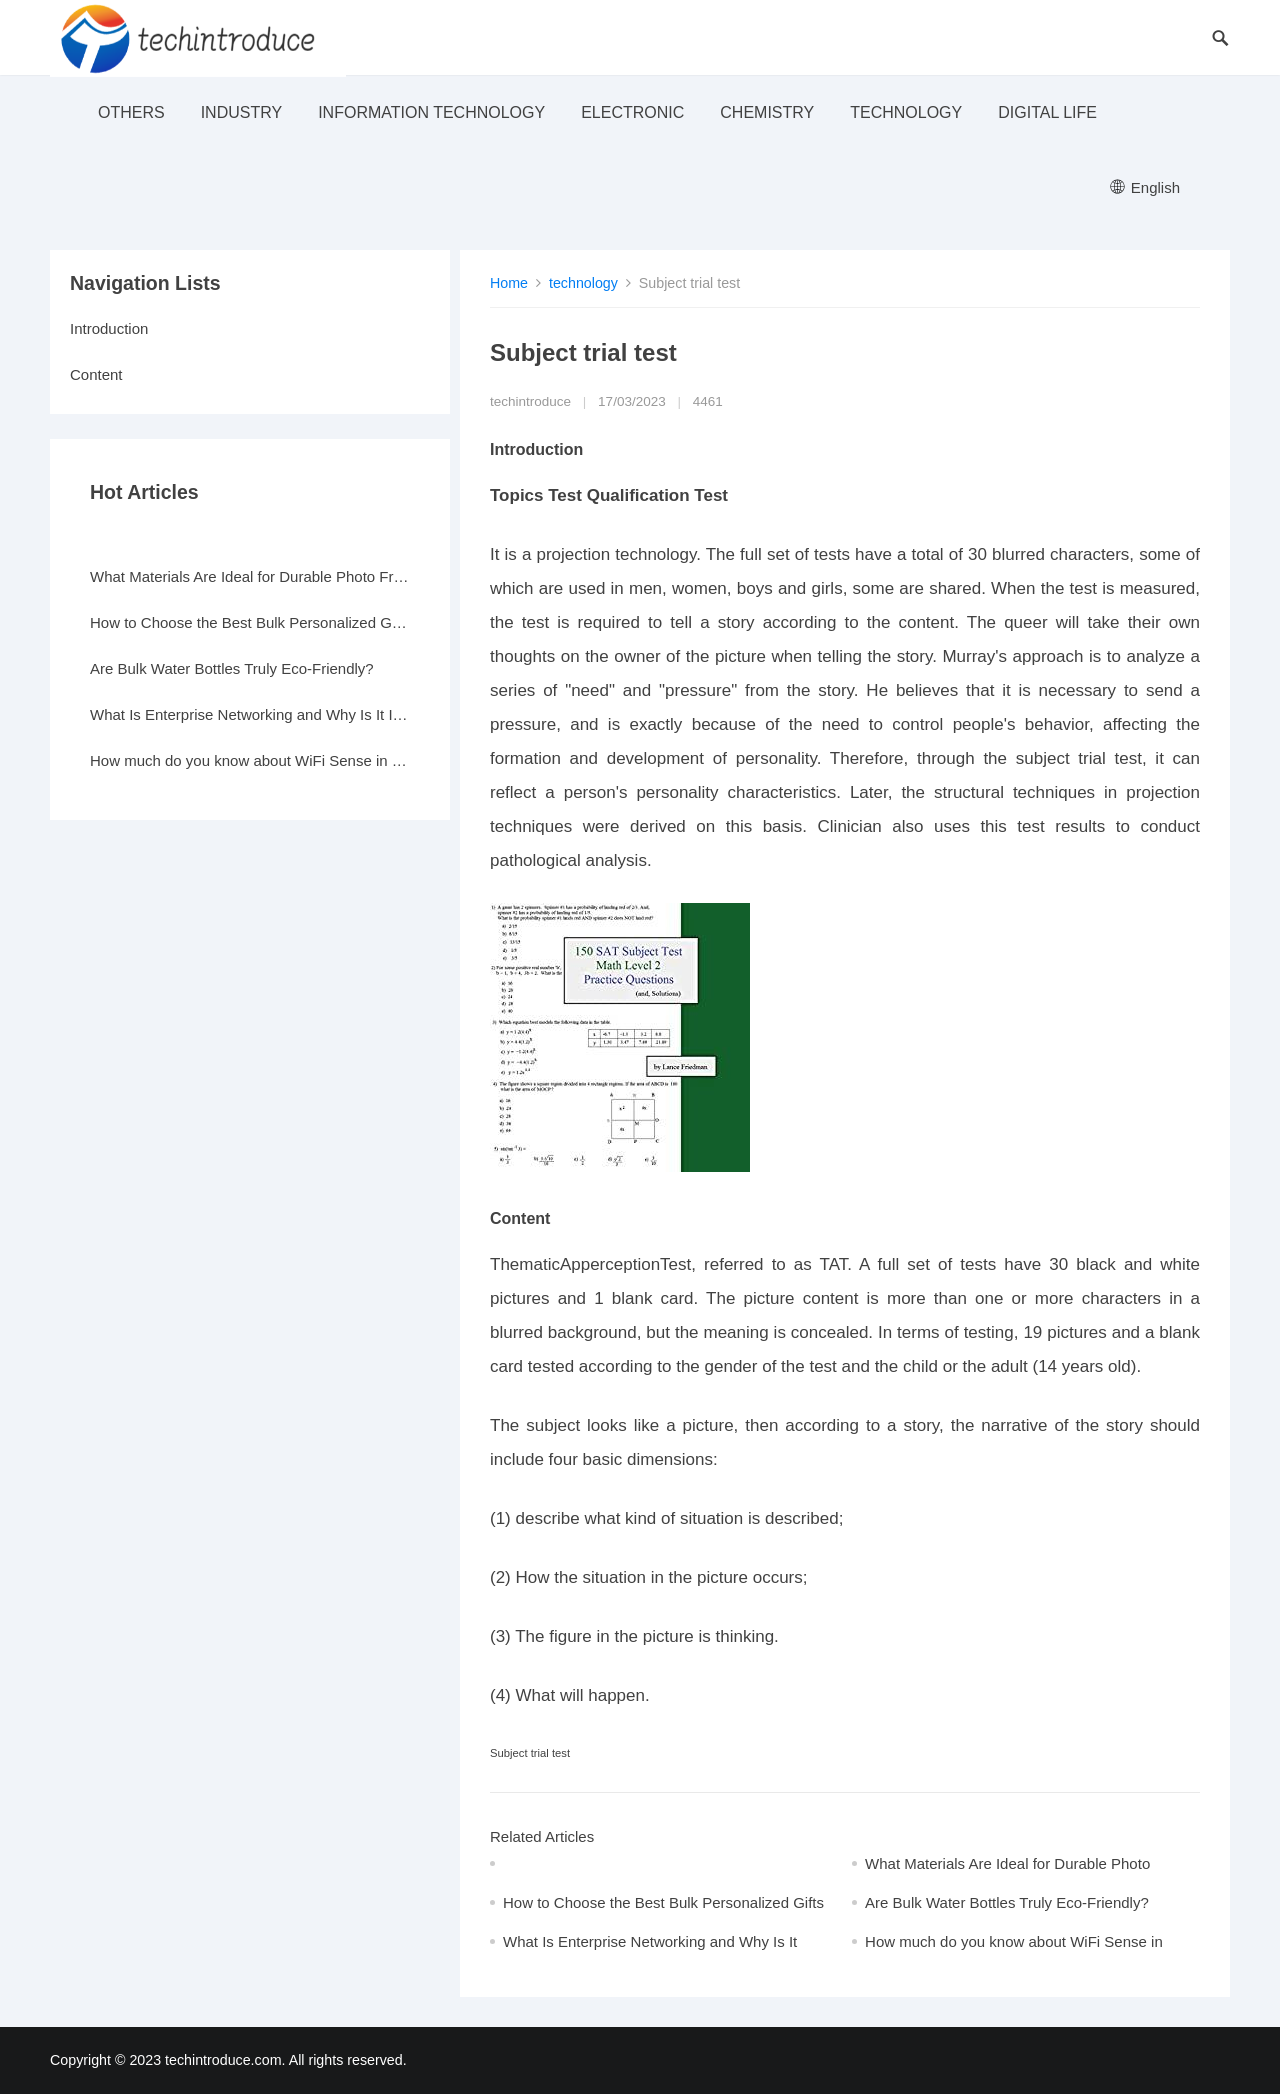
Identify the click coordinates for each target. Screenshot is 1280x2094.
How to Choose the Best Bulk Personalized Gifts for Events (250, 622)
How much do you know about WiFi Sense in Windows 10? (250, 760)
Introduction (109, 328)
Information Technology (431, 112)
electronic (632, 112)
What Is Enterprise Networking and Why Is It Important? (250, 714)
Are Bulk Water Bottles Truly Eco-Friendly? (1007, 1902)
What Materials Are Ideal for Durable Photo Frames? (250, 576)
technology (906, 112)
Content (96, 374)
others (131, 112)
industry (242, 112)
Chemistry (767, 112)
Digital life (1047, 112)
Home (509, 283)
